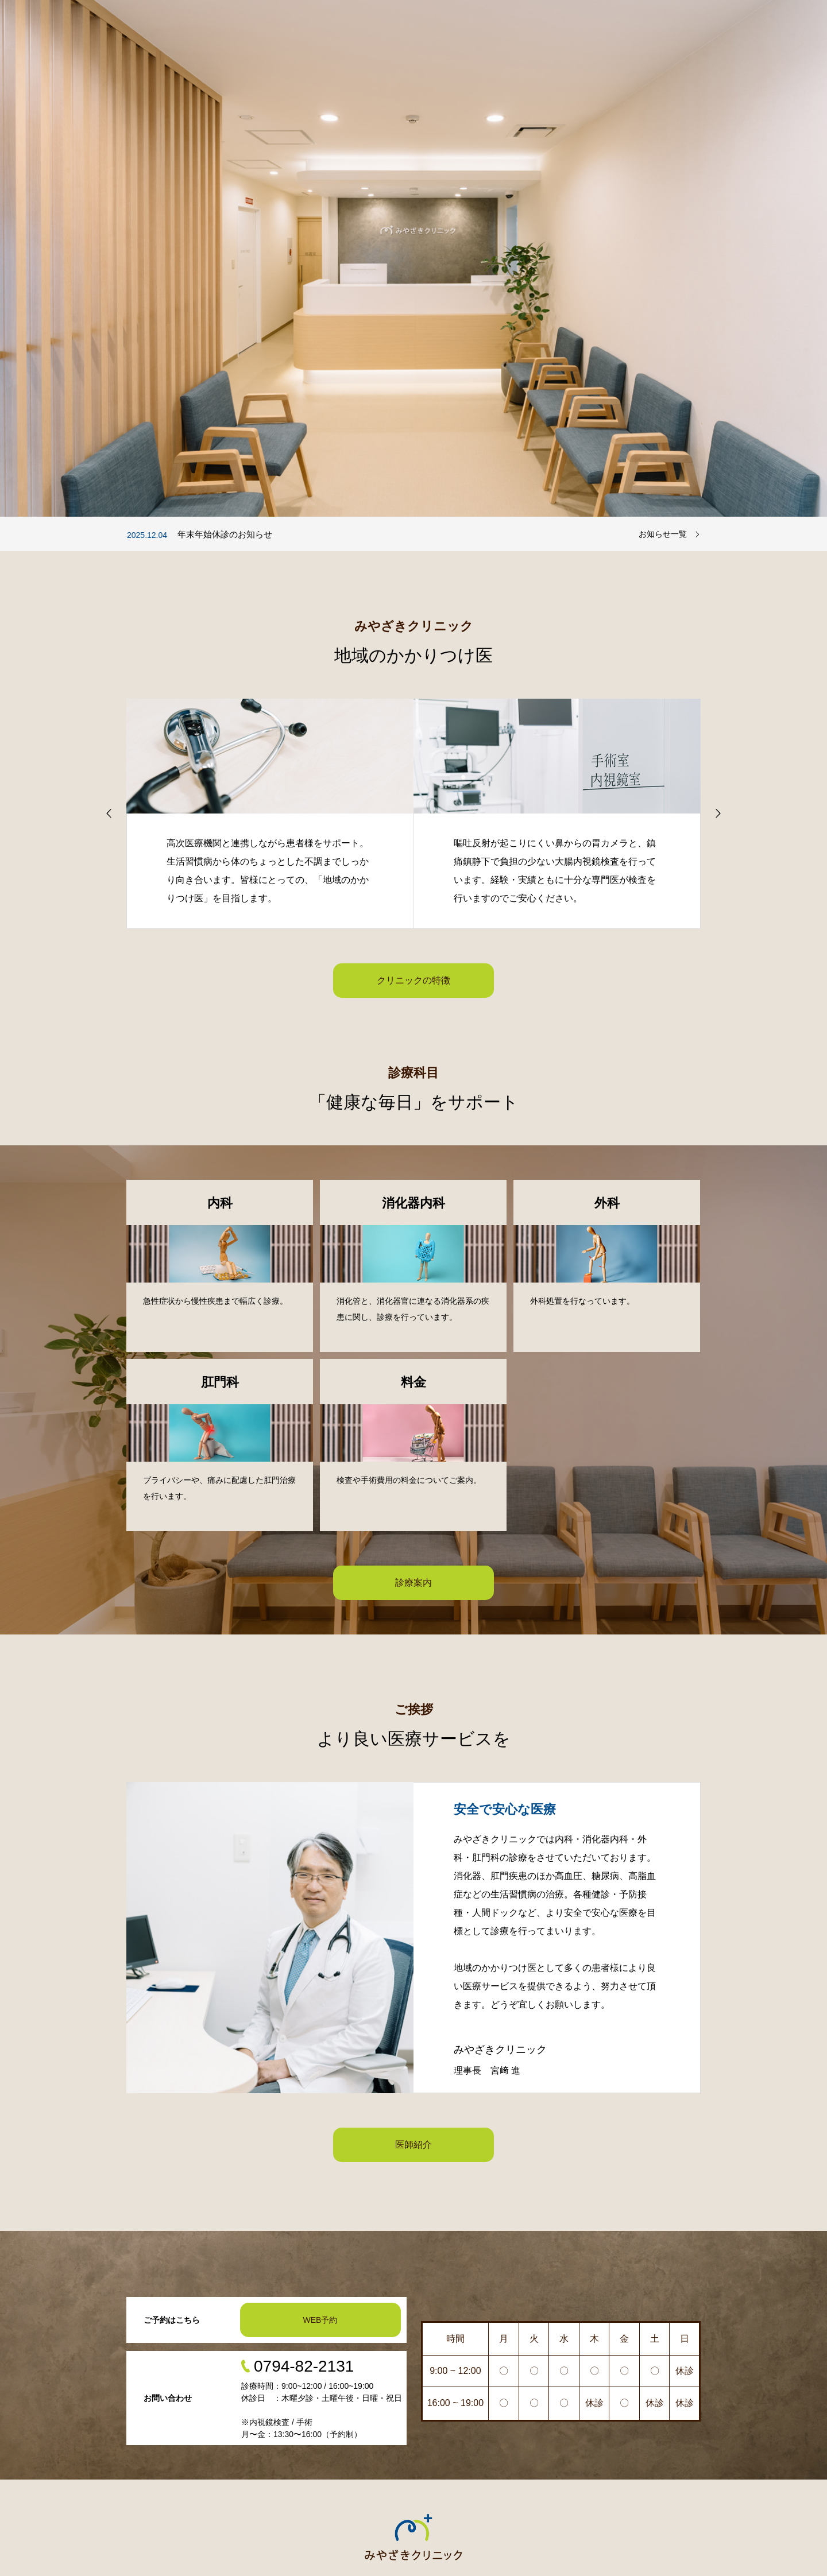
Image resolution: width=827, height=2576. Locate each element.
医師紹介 (413, 2144)
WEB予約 (320, 2320)
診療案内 (413, 1582)
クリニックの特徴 (413, 980)
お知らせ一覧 (663, 534)
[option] (413, 258)
